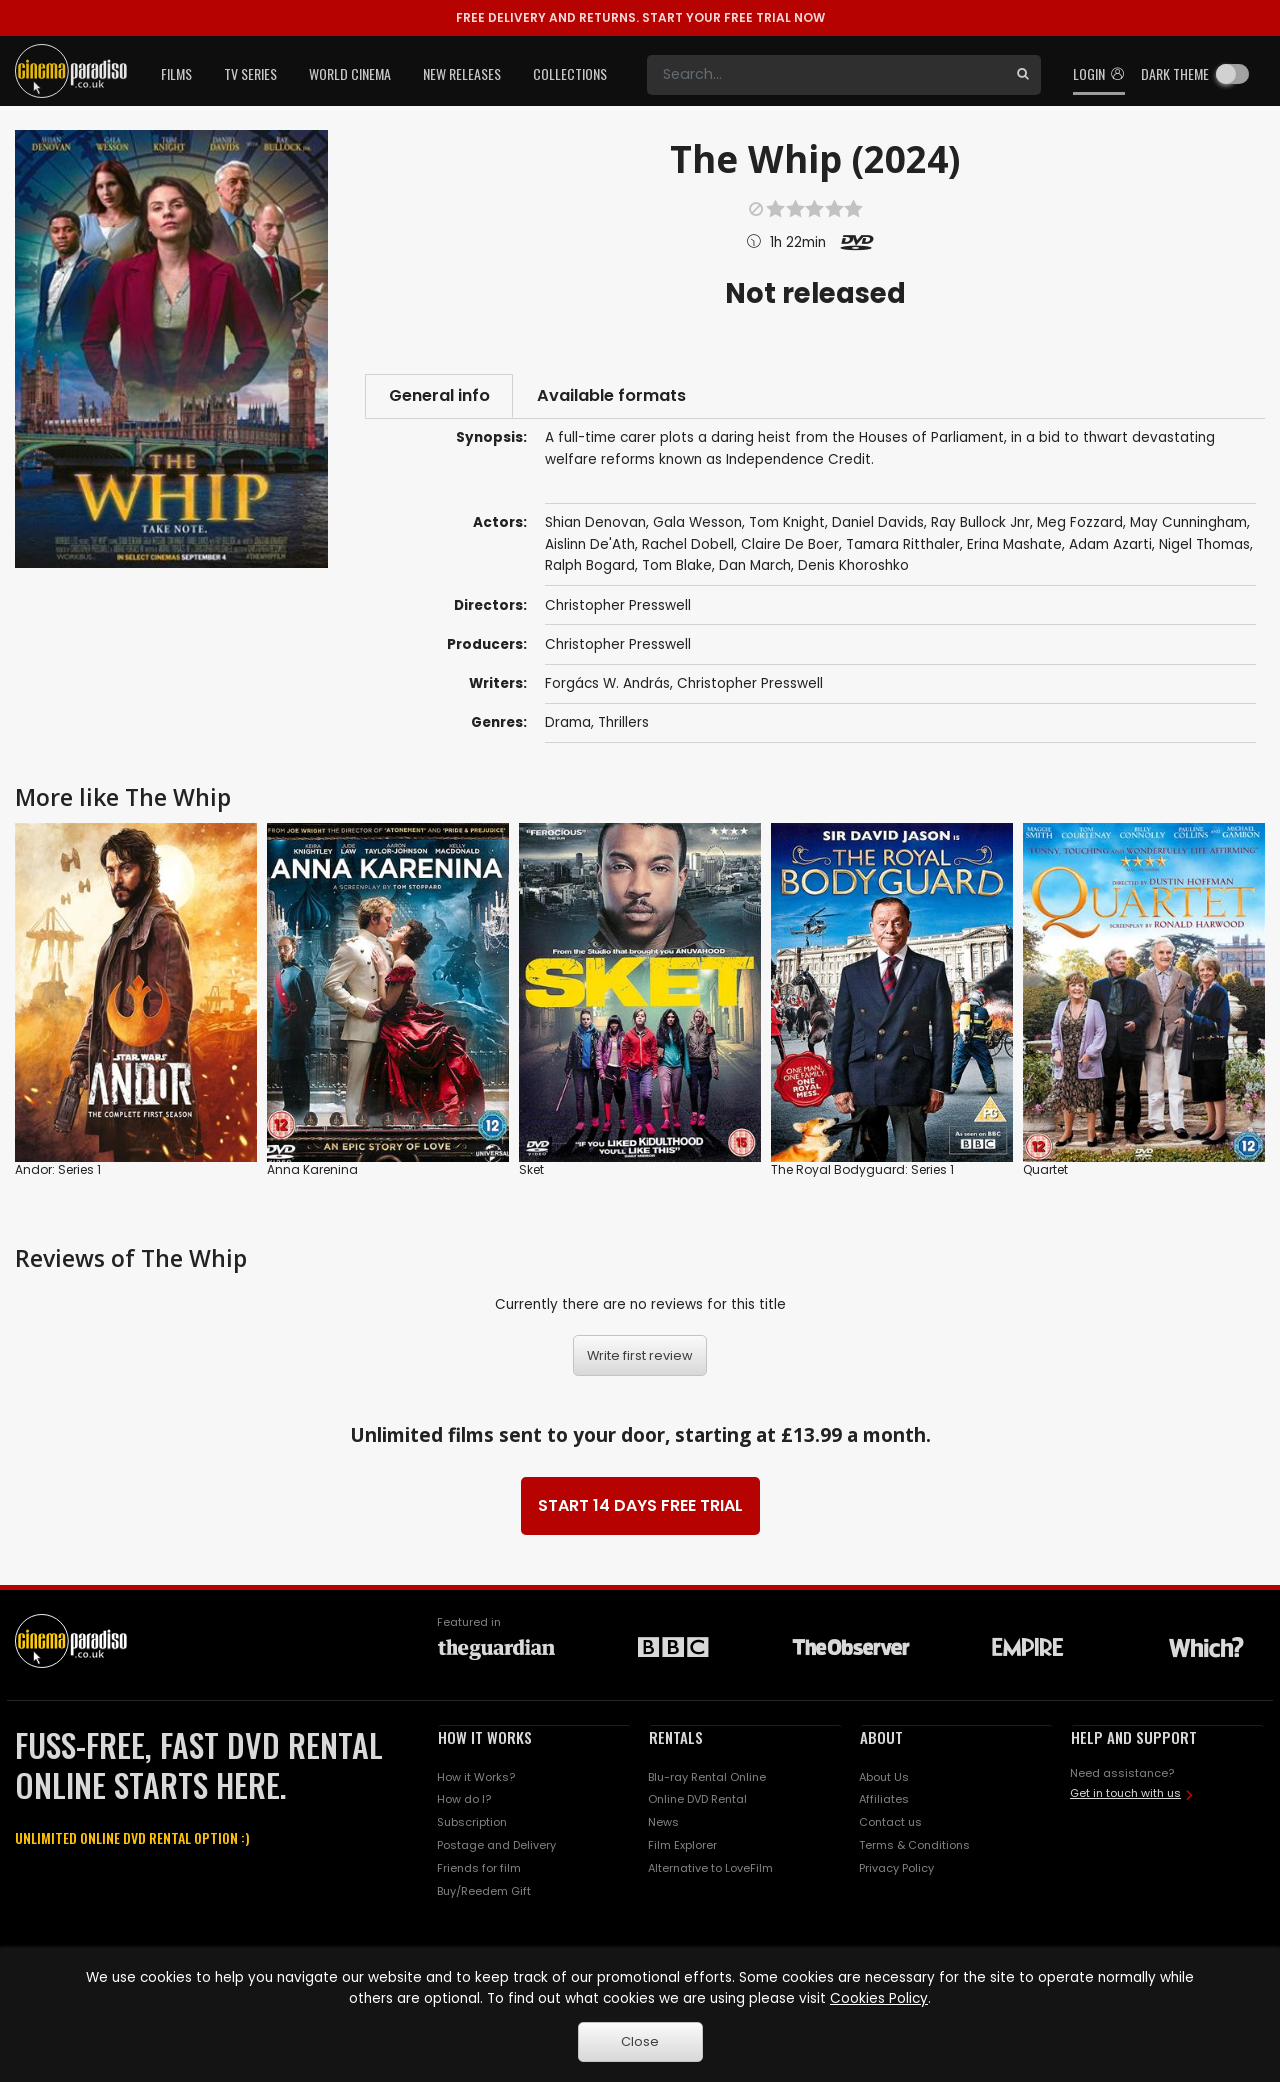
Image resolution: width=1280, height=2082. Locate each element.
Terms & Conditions (914, 1847)
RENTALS (676, 1739)
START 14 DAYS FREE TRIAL (640, 1507)
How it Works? (476, 1778)
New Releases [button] (462, 73)
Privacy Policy (896, 1870)
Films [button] (176, 73)
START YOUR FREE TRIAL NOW (640, 17)
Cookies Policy (879, 1998)
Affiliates (884, 1801)
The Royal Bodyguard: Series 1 (862, 1171)
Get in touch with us (1125, 1795)
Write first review (640, 1357)
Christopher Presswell (618, 645)
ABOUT (881, 1739)
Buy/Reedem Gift (484, 1893)
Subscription (472, 1824)
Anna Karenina (312, 1171)
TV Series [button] (250, 73)
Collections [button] (570, 73)
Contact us (890, 1824)
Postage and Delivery (496, 1847)
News (663, 1824)
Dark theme (1175, 73)
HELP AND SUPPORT (1134, 1739)
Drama (568, 724)
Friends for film (479, 1870)
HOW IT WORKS (485, 1739)
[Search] (826, 75)
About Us (884, 1778)
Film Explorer (682, 1847)
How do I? (464, 1801)
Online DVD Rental (697, 1801)
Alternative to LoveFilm (710, 1870)
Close (640, 2041)
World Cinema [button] (350, 73)
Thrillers (623, 724)
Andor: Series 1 (58, 1171)
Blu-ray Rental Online (707, 1778)
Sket (531, 1171)
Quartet (1045, 1171)
